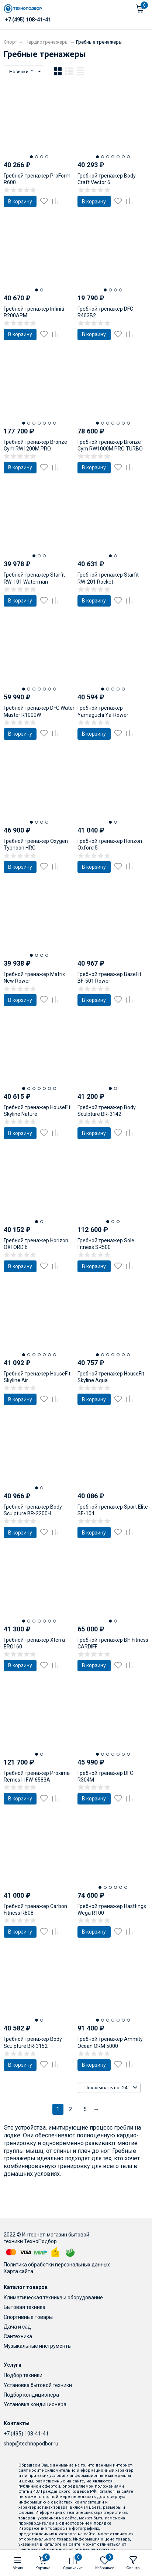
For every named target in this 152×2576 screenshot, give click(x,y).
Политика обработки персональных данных (57, 2265)
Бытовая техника (24, 2307)
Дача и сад (17, 2327)
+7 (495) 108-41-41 (26, 2434)
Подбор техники (23, 2375)
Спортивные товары (28, 2317)
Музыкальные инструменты (38, 2346)
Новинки (22, 71)
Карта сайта (18, 2271)
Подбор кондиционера (31, 2395)
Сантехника (18, 2336)
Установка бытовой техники (38, 2385)
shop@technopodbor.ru (31, 2444)
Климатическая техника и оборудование (53, 2297)
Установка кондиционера (35, 2404)
